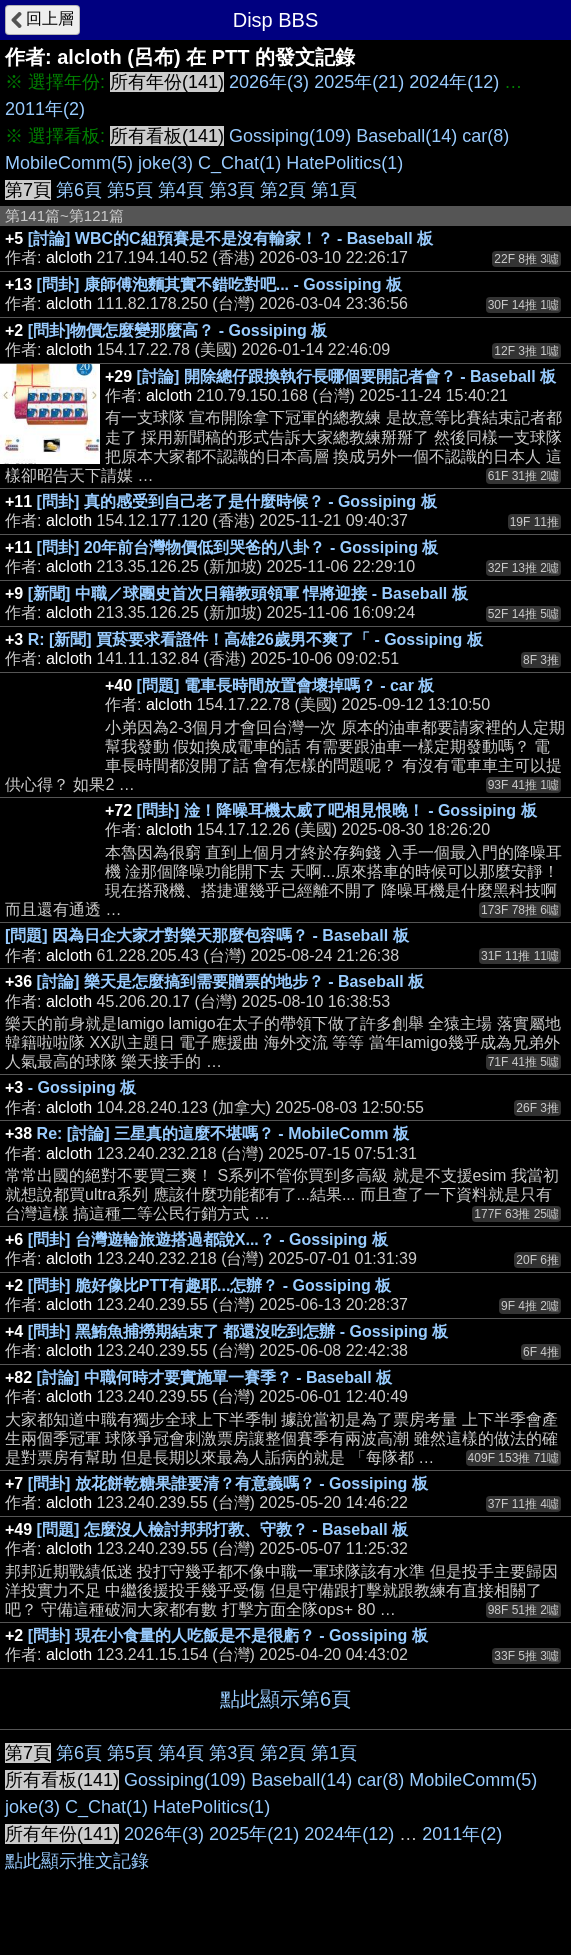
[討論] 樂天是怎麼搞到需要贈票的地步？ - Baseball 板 (231, 981)
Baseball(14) (406, 136)
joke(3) (165, 163)
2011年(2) (45, 109)
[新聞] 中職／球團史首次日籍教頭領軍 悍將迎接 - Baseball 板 (248, 593)
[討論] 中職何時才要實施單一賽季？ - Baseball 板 (215, 1377)
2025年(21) (359, 82)
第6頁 (79, 190)
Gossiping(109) (290, 136)
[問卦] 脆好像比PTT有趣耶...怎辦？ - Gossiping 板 (210, 1285)
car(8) (485, 136)
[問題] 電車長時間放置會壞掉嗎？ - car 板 (286, 685)
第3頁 (232, 190)
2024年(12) (454, 82)
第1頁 (334, 190)
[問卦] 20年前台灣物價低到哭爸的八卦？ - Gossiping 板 (238, 547)
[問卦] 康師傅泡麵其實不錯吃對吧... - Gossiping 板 (219, 284)
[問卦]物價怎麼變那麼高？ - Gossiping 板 (178, 330)
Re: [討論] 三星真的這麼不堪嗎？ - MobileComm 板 (223, 1133)
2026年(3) (269, 82)
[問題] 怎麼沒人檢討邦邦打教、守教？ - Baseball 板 (223, 1529)
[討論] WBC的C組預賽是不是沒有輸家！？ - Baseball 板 (230, 238)
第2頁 (283, 190)
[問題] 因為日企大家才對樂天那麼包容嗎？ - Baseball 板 (207, 935)
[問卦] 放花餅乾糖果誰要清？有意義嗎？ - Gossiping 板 (228, 1483)
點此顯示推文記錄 (77, 1861)
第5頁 (130, 190)
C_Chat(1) (239, 163)
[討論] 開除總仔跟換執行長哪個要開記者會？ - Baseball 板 (347, 376)
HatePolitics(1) (344, 163)
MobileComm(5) (69, 163)
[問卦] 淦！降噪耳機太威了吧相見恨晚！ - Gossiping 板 (337, 810)
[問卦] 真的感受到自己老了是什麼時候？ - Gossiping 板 (237, 501)
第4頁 (181, 190)
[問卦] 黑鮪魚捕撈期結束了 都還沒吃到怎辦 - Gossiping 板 (238, 1331)
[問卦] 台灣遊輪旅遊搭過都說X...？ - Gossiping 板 (208, 1239)
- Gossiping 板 (82, 1087)
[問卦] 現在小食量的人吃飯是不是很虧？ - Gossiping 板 (228, 1635)
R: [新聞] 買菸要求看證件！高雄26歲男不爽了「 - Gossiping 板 (255, 639)
